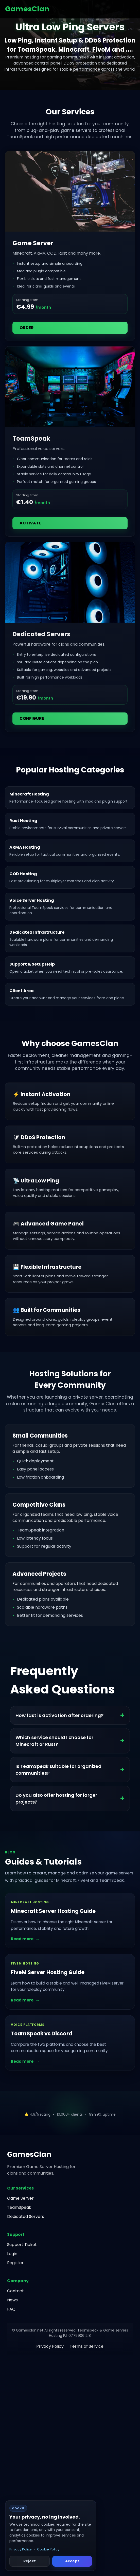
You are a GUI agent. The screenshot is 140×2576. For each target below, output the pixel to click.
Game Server (20, 2198)
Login (12, 2254)
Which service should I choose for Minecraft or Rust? (54, 1740)
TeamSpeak (19, 2207)
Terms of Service (86, 2346)
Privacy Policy (50, 2346)
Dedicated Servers (25, 2216)
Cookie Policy (48, 2549)
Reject (29, 2561)
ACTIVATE (30, 532)
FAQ (11, 2309)
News (12, 2300)
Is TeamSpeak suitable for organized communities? (58, 1769)
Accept (72, 2561)
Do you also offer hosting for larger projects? (56, 1798)
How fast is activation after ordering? (59, 1715)
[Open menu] (132, 9)
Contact (15, 2291)
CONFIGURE (32, 727)
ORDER (27, 328)
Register (15, 2263)
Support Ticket (22, 2244)
